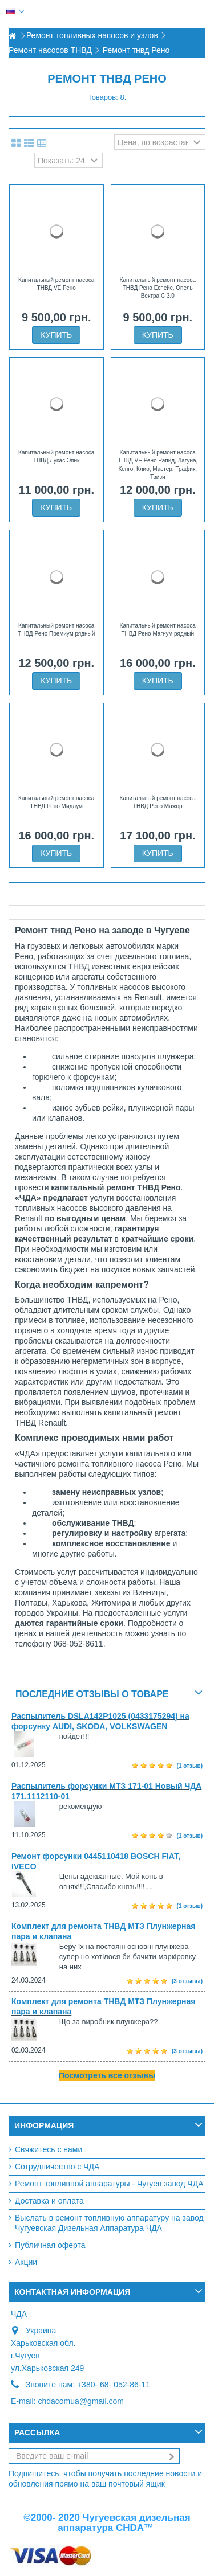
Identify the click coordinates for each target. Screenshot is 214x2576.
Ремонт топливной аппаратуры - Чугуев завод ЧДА (109, 2183)
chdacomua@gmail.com (80, 2401)
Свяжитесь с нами (48, 2149)
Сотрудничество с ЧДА (57, 2166)
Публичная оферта (50, 2245)
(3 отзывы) (187, 1981)
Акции (26, 2262)
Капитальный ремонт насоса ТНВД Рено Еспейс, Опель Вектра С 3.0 (158, 288)
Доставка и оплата (49, 2200)
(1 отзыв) (190, 1766)
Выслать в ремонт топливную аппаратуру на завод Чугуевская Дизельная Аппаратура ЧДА (109, 2223)
